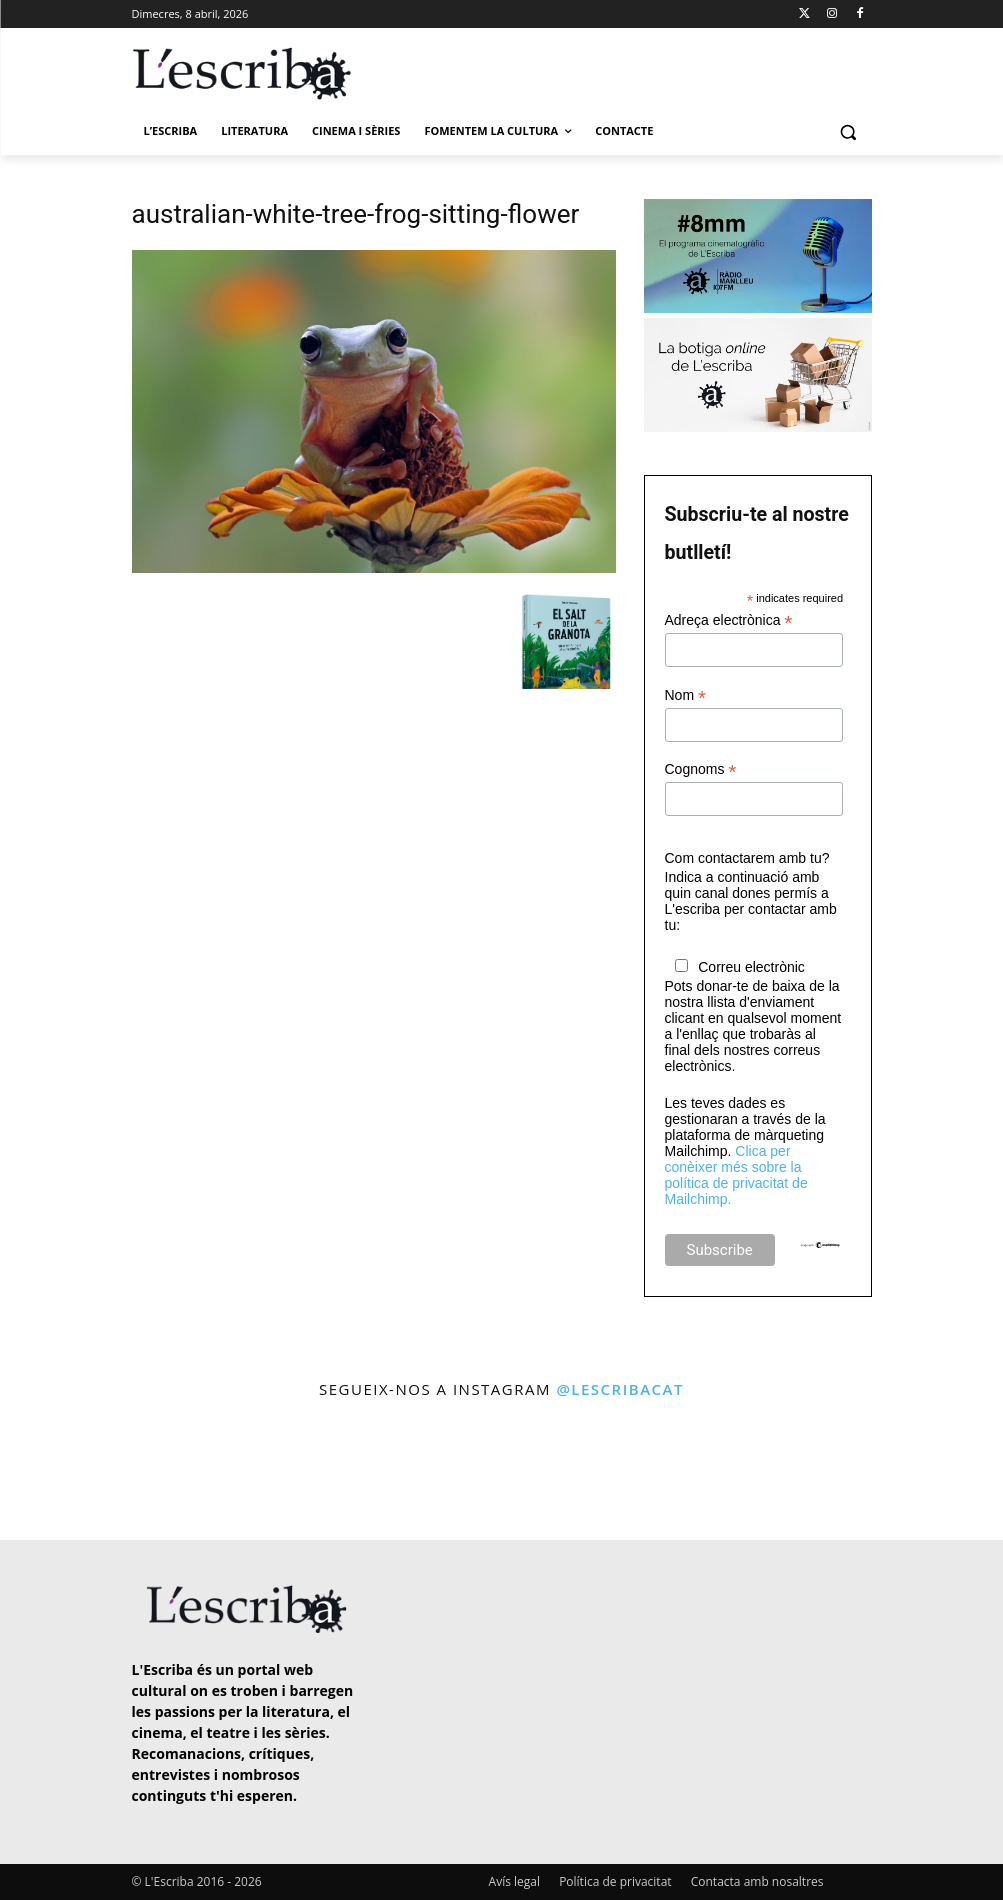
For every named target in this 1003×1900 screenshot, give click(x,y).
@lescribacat (620, 1389)
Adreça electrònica (729, 620)
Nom (686, 695)
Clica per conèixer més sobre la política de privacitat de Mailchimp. (736, 1175)
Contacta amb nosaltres (757, 1881)
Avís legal (514, 1881)
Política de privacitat (615, 1881)
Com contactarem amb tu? (747, 858)
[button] (848, 131)
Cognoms (701, 769)
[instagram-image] (58, 1472)
